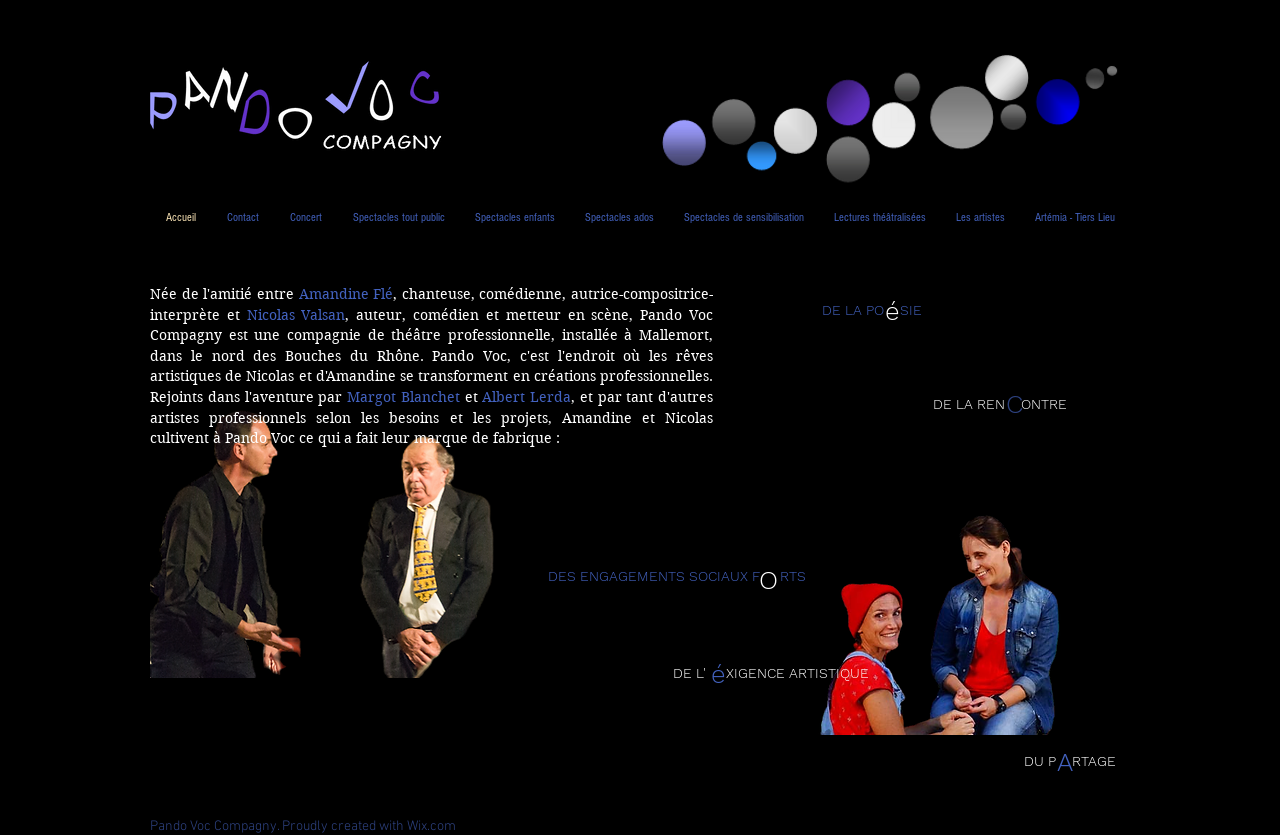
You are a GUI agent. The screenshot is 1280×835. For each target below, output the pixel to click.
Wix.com (431, 826)
